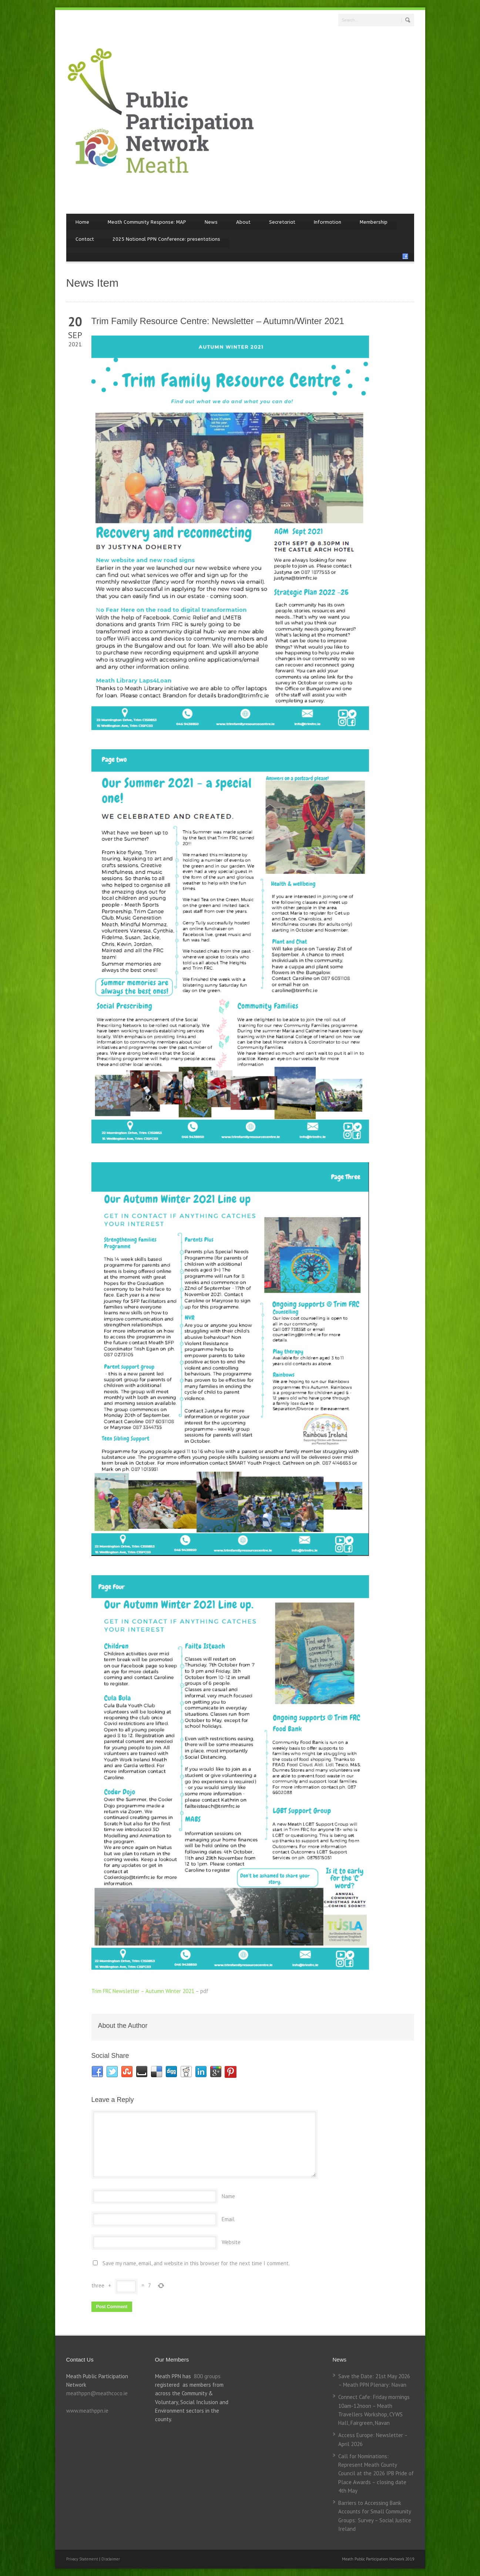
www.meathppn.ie (87, 2410)
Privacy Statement (82, 2559)
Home (82, 222)
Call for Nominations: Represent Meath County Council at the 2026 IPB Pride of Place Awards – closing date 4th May (376, 2473)
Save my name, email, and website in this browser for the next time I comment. (196, 2263)
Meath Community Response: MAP (147, 222)
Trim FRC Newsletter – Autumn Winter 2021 (142, 1991)
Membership (373, 222)
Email (228, 2219)
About (243, 222)
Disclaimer (110, 2559)
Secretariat (282, 222)
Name (228, 2196)
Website (231, 2242)
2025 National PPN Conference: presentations (166, 239)
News (211, 222)
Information (327, 222)
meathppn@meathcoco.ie (97, 2393)
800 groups (207, 2376)
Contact (84, 239)
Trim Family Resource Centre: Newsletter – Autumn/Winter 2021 (217, 321)
